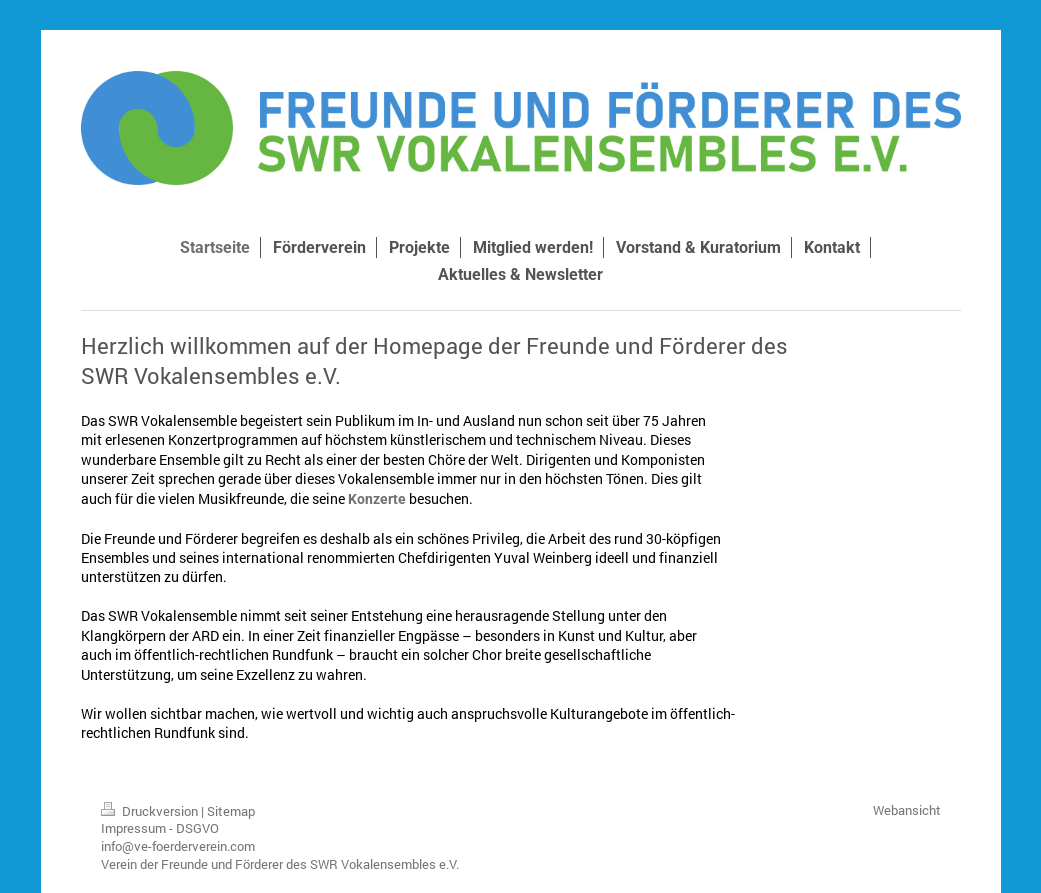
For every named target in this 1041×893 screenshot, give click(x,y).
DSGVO (197, 828)
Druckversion (151, 811)
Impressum (133, 828)
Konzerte (377, 499)
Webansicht (907, 810)
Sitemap (231, 811)
